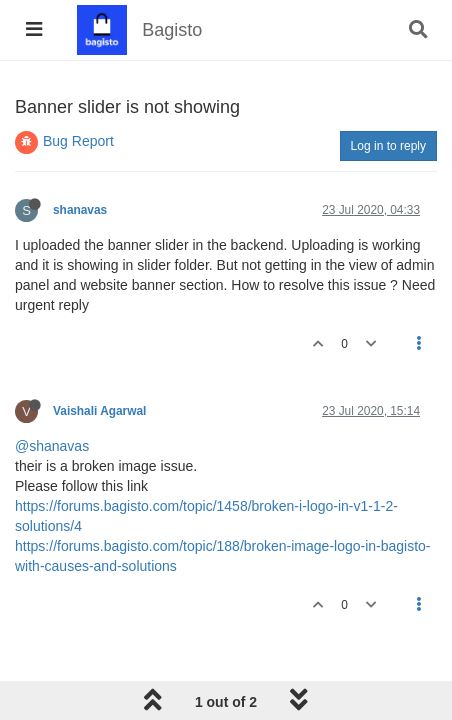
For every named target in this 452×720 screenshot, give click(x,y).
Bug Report (78, 141)
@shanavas (52, 446)
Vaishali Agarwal (99, 411)
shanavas (80, 210)
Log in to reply (388, 146)
